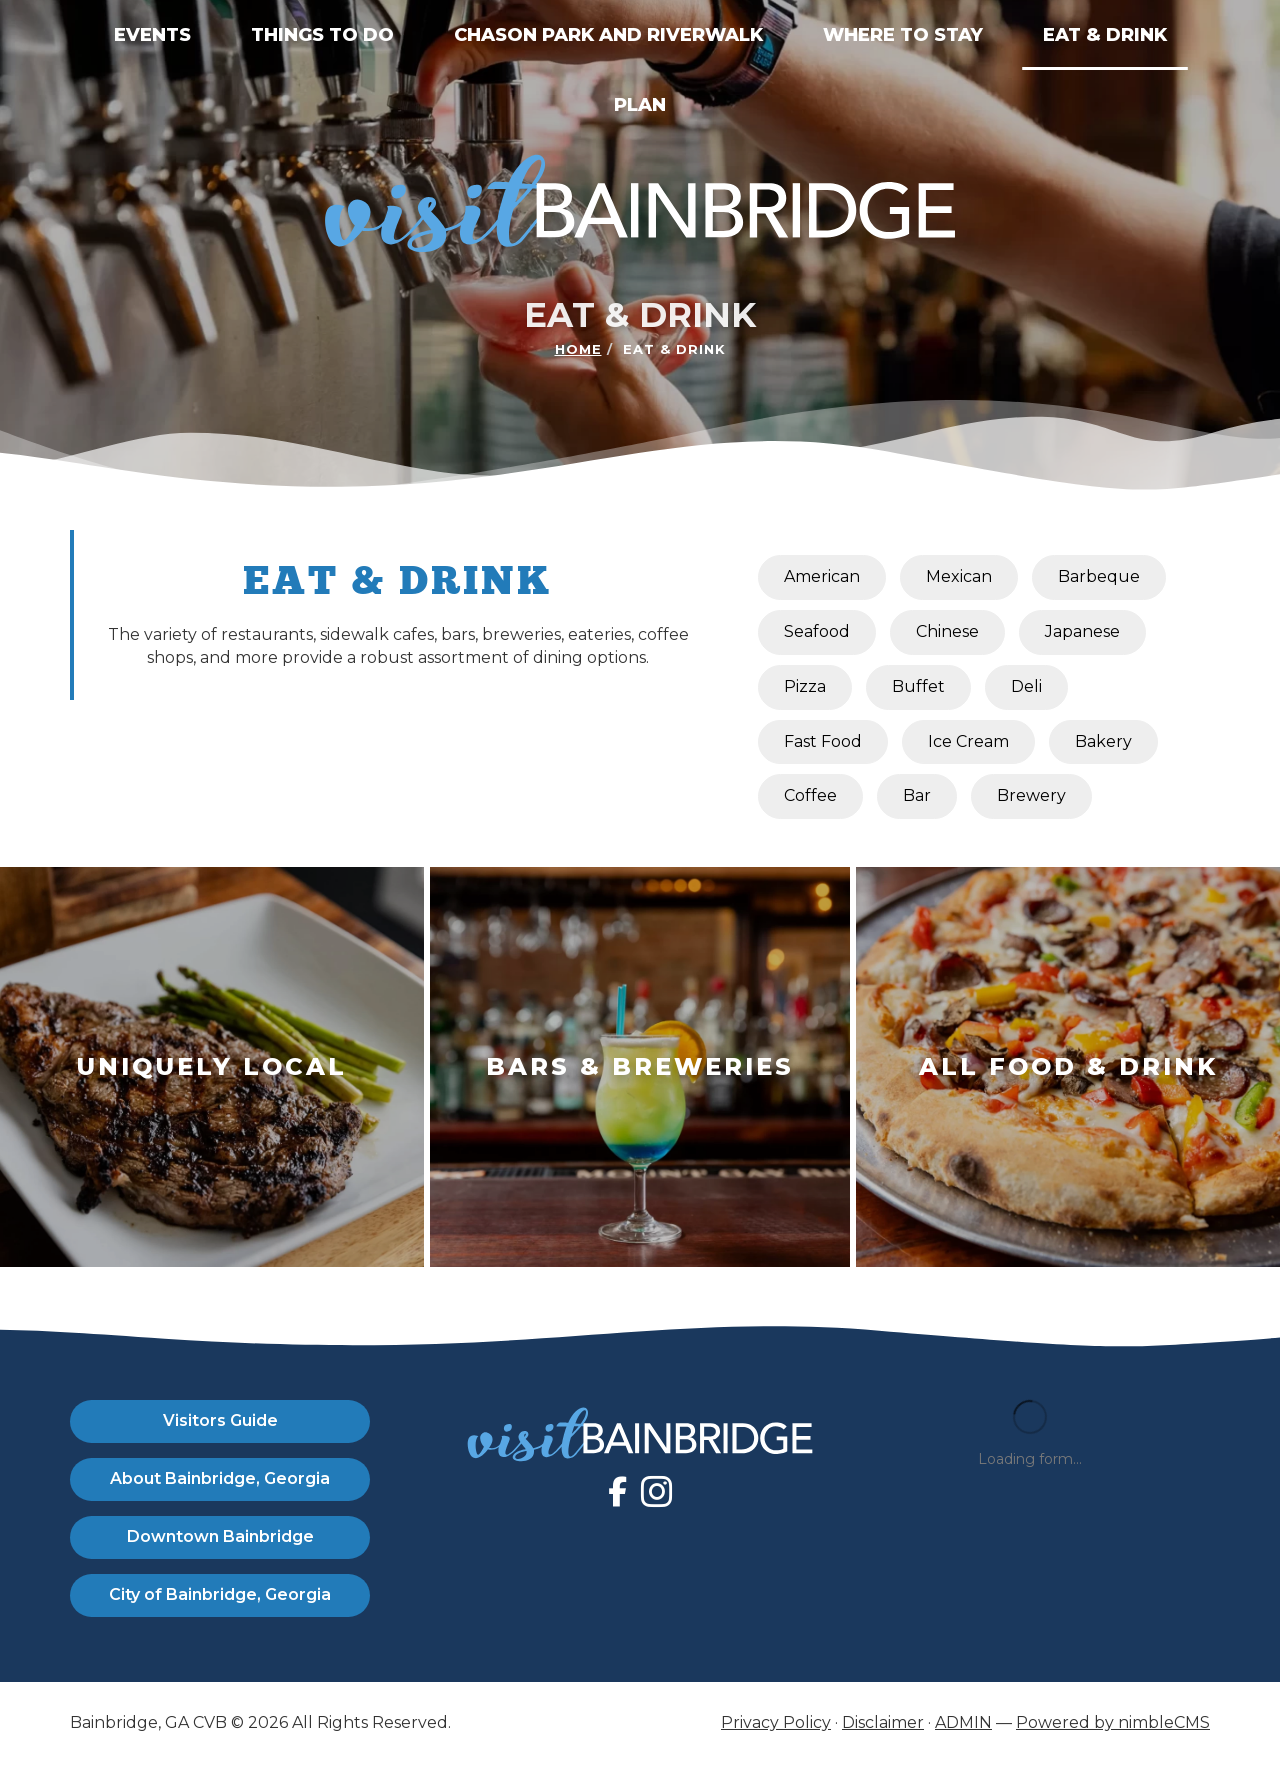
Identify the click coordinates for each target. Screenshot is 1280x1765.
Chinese (947, 631)
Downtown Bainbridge (220, 1536)
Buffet (918, 686)
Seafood (817, 631)
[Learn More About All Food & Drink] (1068, 1067)
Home (578, 349)
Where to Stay (903, 35)
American (822, 576)
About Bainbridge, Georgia (220, 1478)
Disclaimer (883, 1722)
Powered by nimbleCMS (1113, 1722)
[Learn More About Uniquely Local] (212, 1067)
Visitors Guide (220, 1420)
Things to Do (322, 35)
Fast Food (823, 741)
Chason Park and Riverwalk (608, 35)
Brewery (1031, 795)
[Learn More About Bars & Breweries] (640, 1067)
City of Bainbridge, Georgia (220, 1594)
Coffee (810, 795)
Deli (1026, 686)
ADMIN (963, 1722)
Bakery (1103, 741)
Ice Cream (968, 741)
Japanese (1082, 631)
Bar (917, 795)
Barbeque (1099, 576)
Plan (640, 105)
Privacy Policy (776, 1722)
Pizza (805, 686)
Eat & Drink (1105, 35)
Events (152, 35)
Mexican (959, 576)
